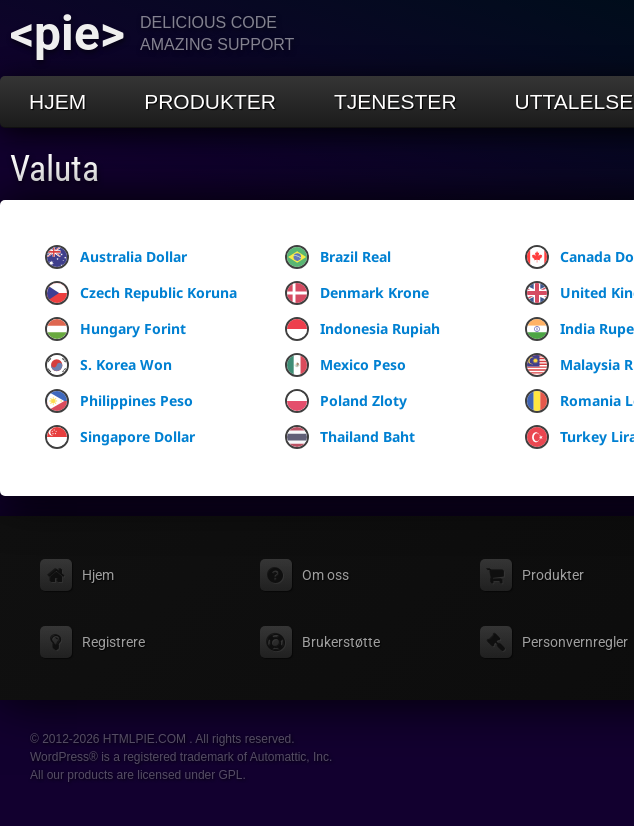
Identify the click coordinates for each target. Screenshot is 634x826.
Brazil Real (338, 257)
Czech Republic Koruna (141, 293)
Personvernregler (575, 642)
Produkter (210, 101)
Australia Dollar (116, 257)
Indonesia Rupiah (362, 329)
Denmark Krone (357, 293)
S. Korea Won (108, 365)
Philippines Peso (119, 401)
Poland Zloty (346, 401)
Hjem (57, 101)
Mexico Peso (345, 365)
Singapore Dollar (120, 437)
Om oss (325, 575)
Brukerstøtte (341, 642)
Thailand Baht (350, 437)
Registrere (113, 642)
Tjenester (395, 101)
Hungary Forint (115, 329)
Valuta (54, 169)
